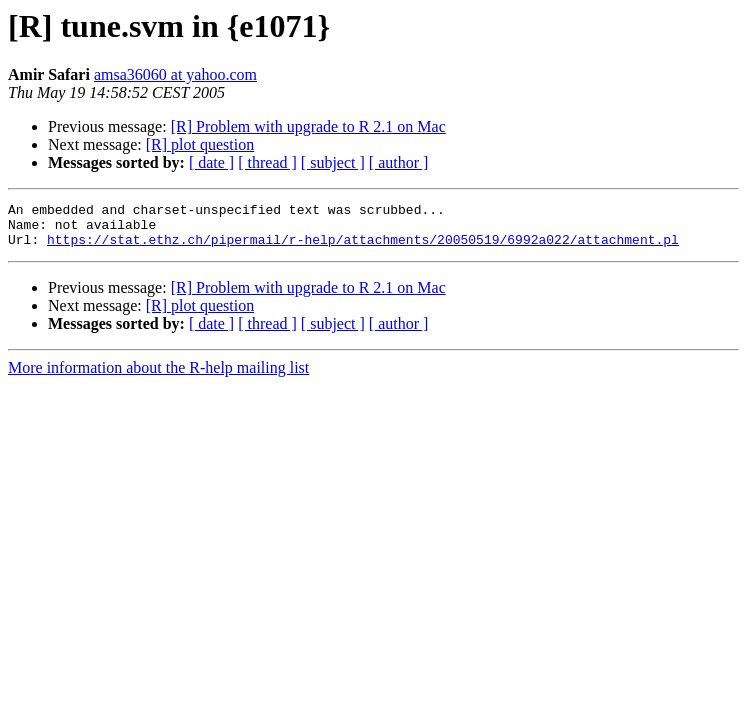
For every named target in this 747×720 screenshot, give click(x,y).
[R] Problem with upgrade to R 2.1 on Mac (308, 126)
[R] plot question (200, 144)
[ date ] (211, 162)
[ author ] (399, 162)
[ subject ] (333, 162)
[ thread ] (267, 162)
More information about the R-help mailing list (158, 376)
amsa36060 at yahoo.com (175, 74)
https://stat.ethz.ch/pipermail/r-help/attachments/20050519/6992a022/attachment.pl (363, 248)
